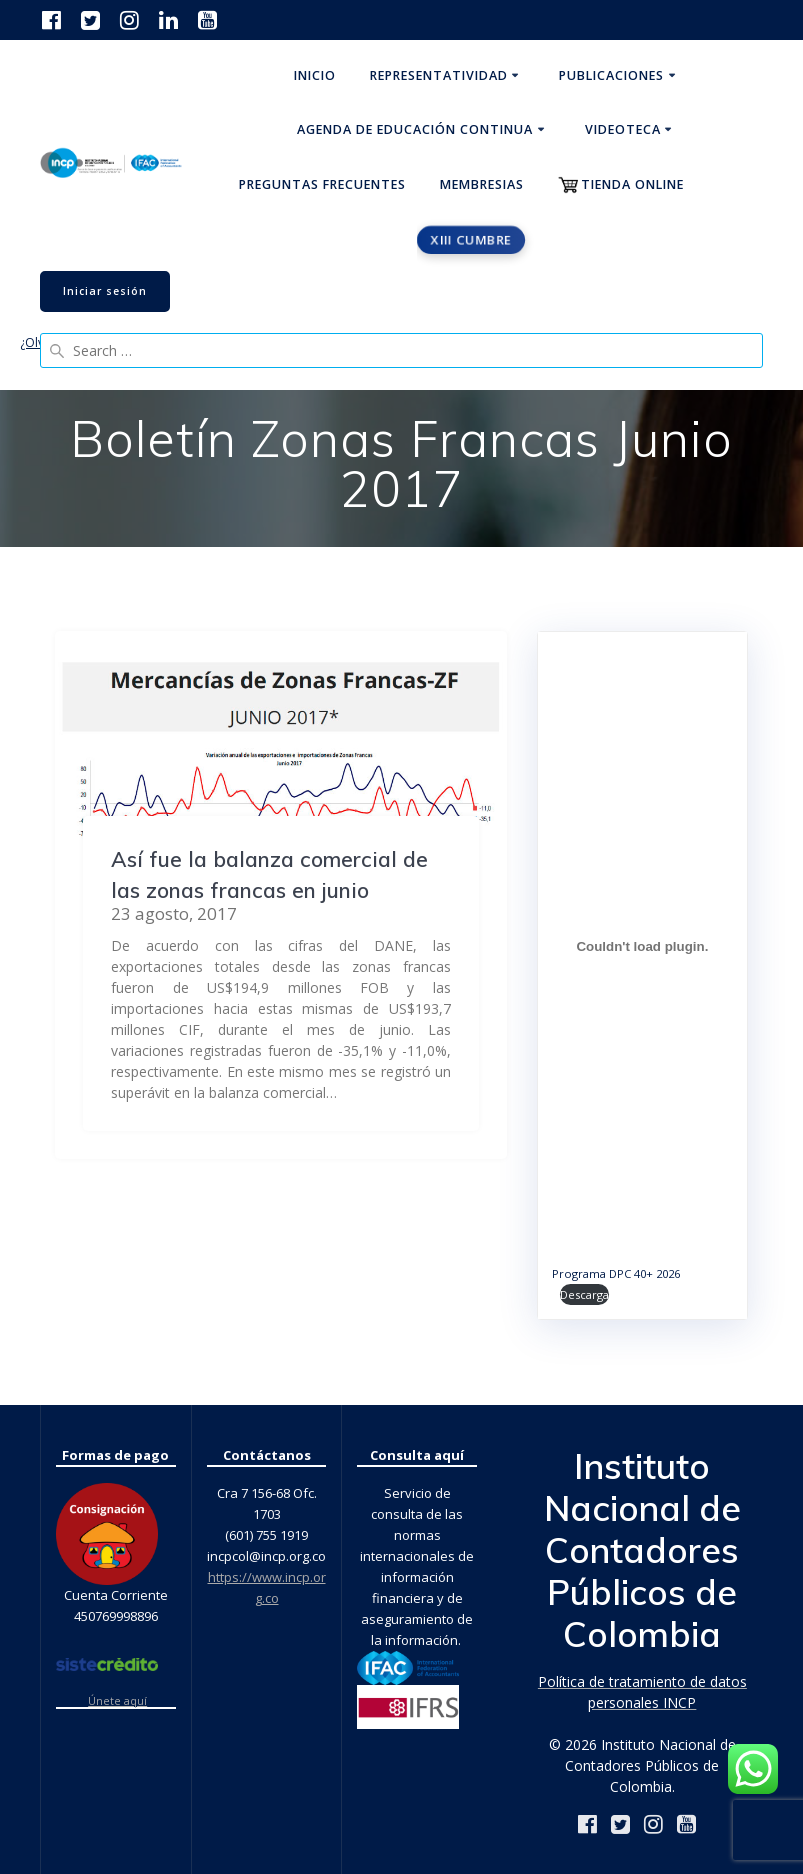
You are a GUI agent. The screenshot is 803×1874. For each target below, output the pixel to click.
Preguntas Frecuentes (322, 184)
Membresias (482, 184)
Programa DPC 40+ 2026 (616, 1273)
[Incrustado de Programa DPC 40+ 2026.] (642, 946)
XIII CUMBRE (471, 239)
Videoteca (623, 129)
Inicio (315, 75)
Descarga (584, 1294)
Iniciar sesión (105, 291)
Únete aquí (117, 1701)
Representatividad (439, 75)
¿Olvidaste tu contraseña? (92, 342)
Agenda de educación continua (415, 129)
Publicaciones (611, 75)
